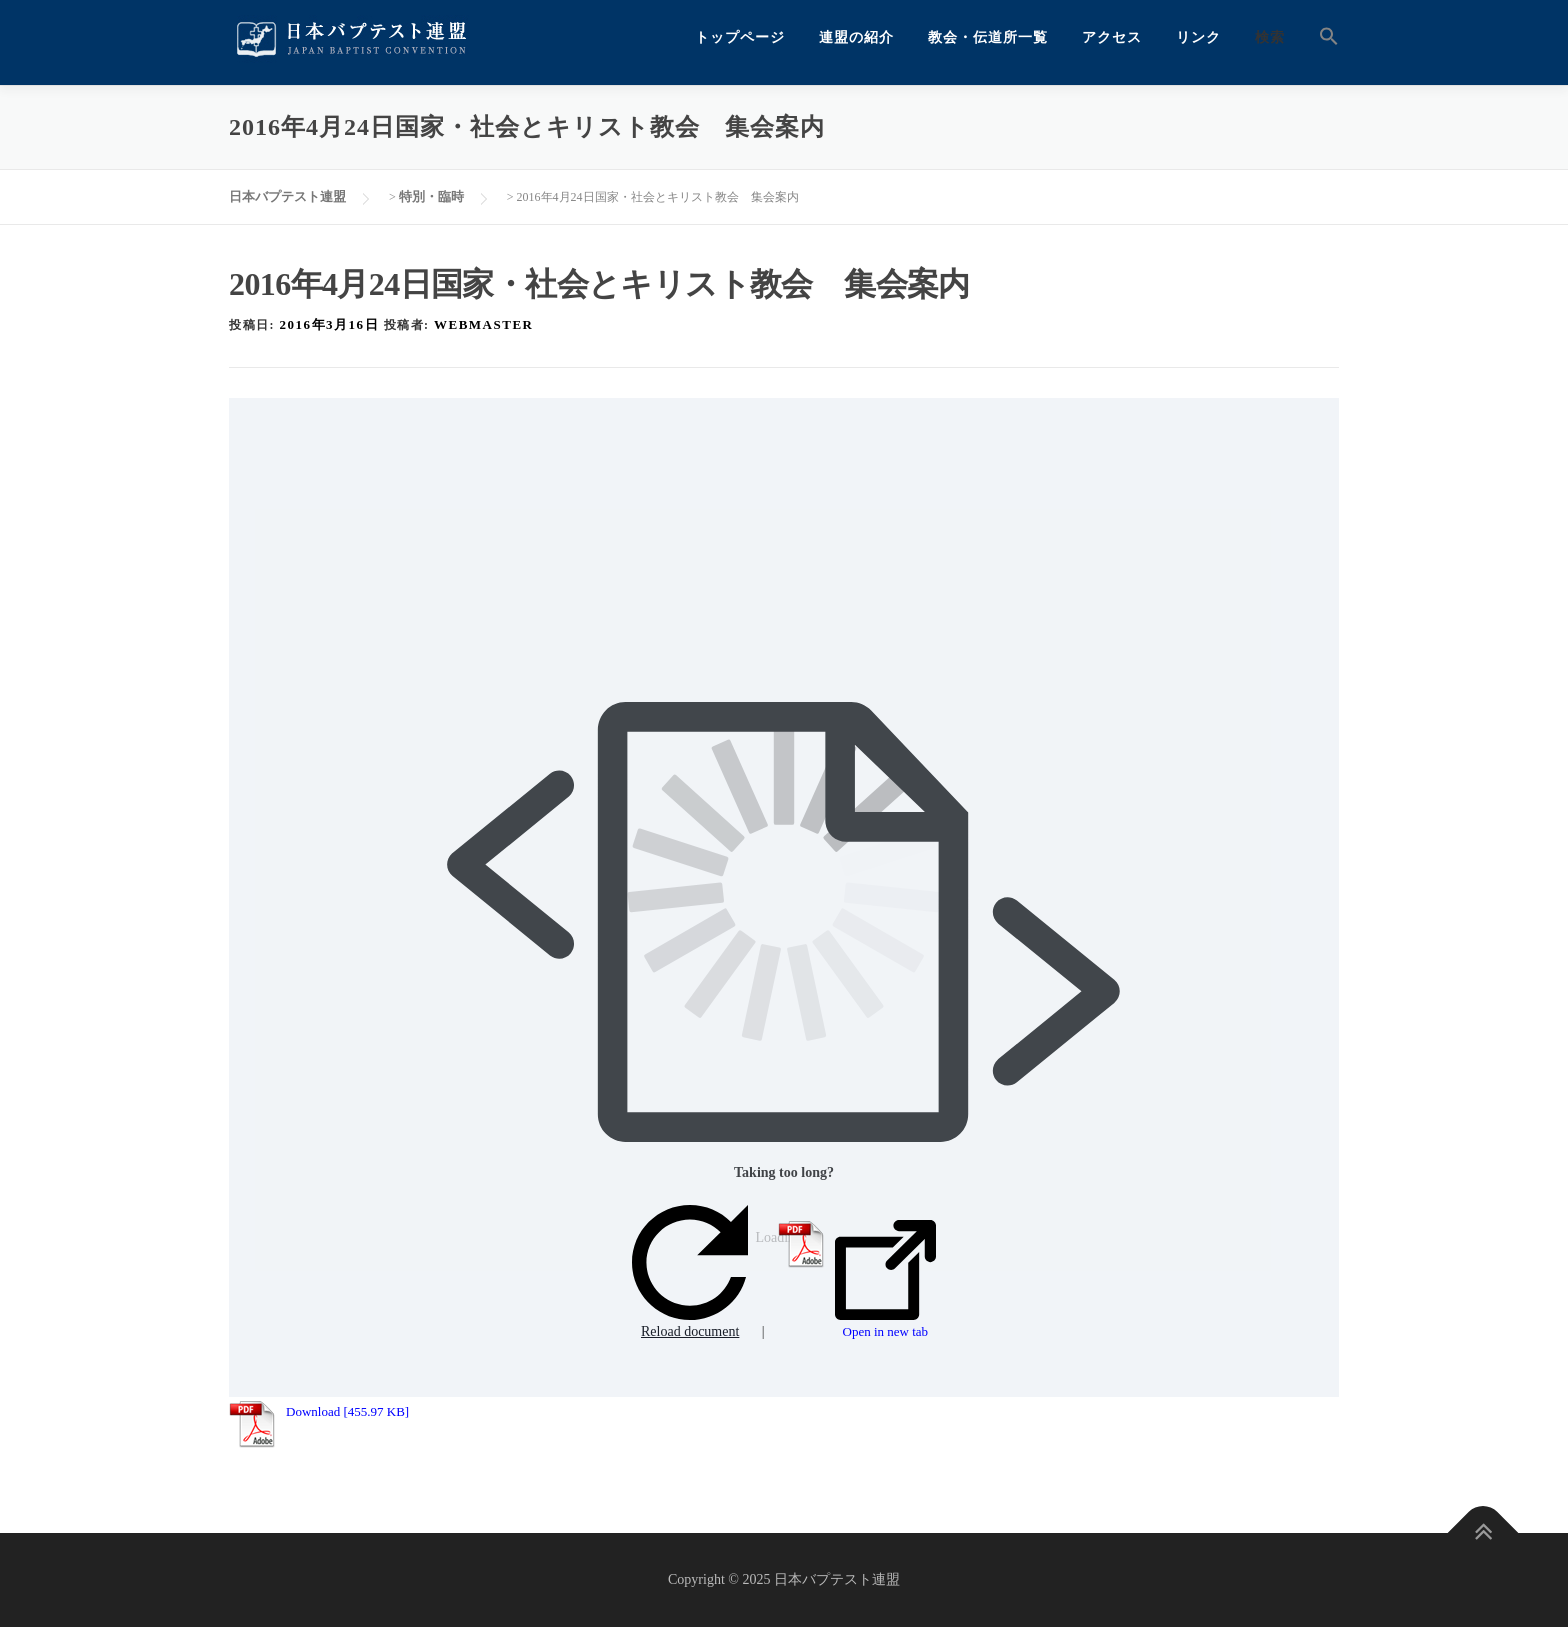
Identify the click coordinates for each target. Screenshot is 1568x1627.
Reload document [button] (690, 1272)
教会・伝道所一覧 (988, 37)
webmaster (483, 324)
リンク (1198, 37)
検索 (1270, 37)
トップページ (740, 37)
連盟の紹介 (856, 37)
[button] (1320, 37)
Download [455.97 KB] (347, 1411)
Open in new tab (885, 1280)
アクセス (1112, 37)
